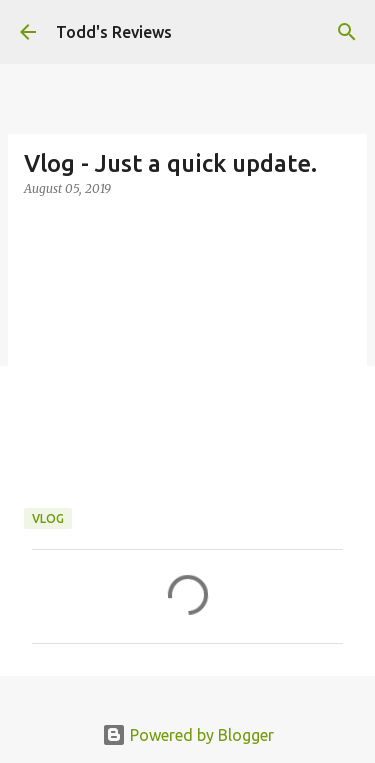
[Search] (347, 32)
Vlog (48, 518)
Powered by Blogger (188, 735)
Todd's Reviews (114, 32)
